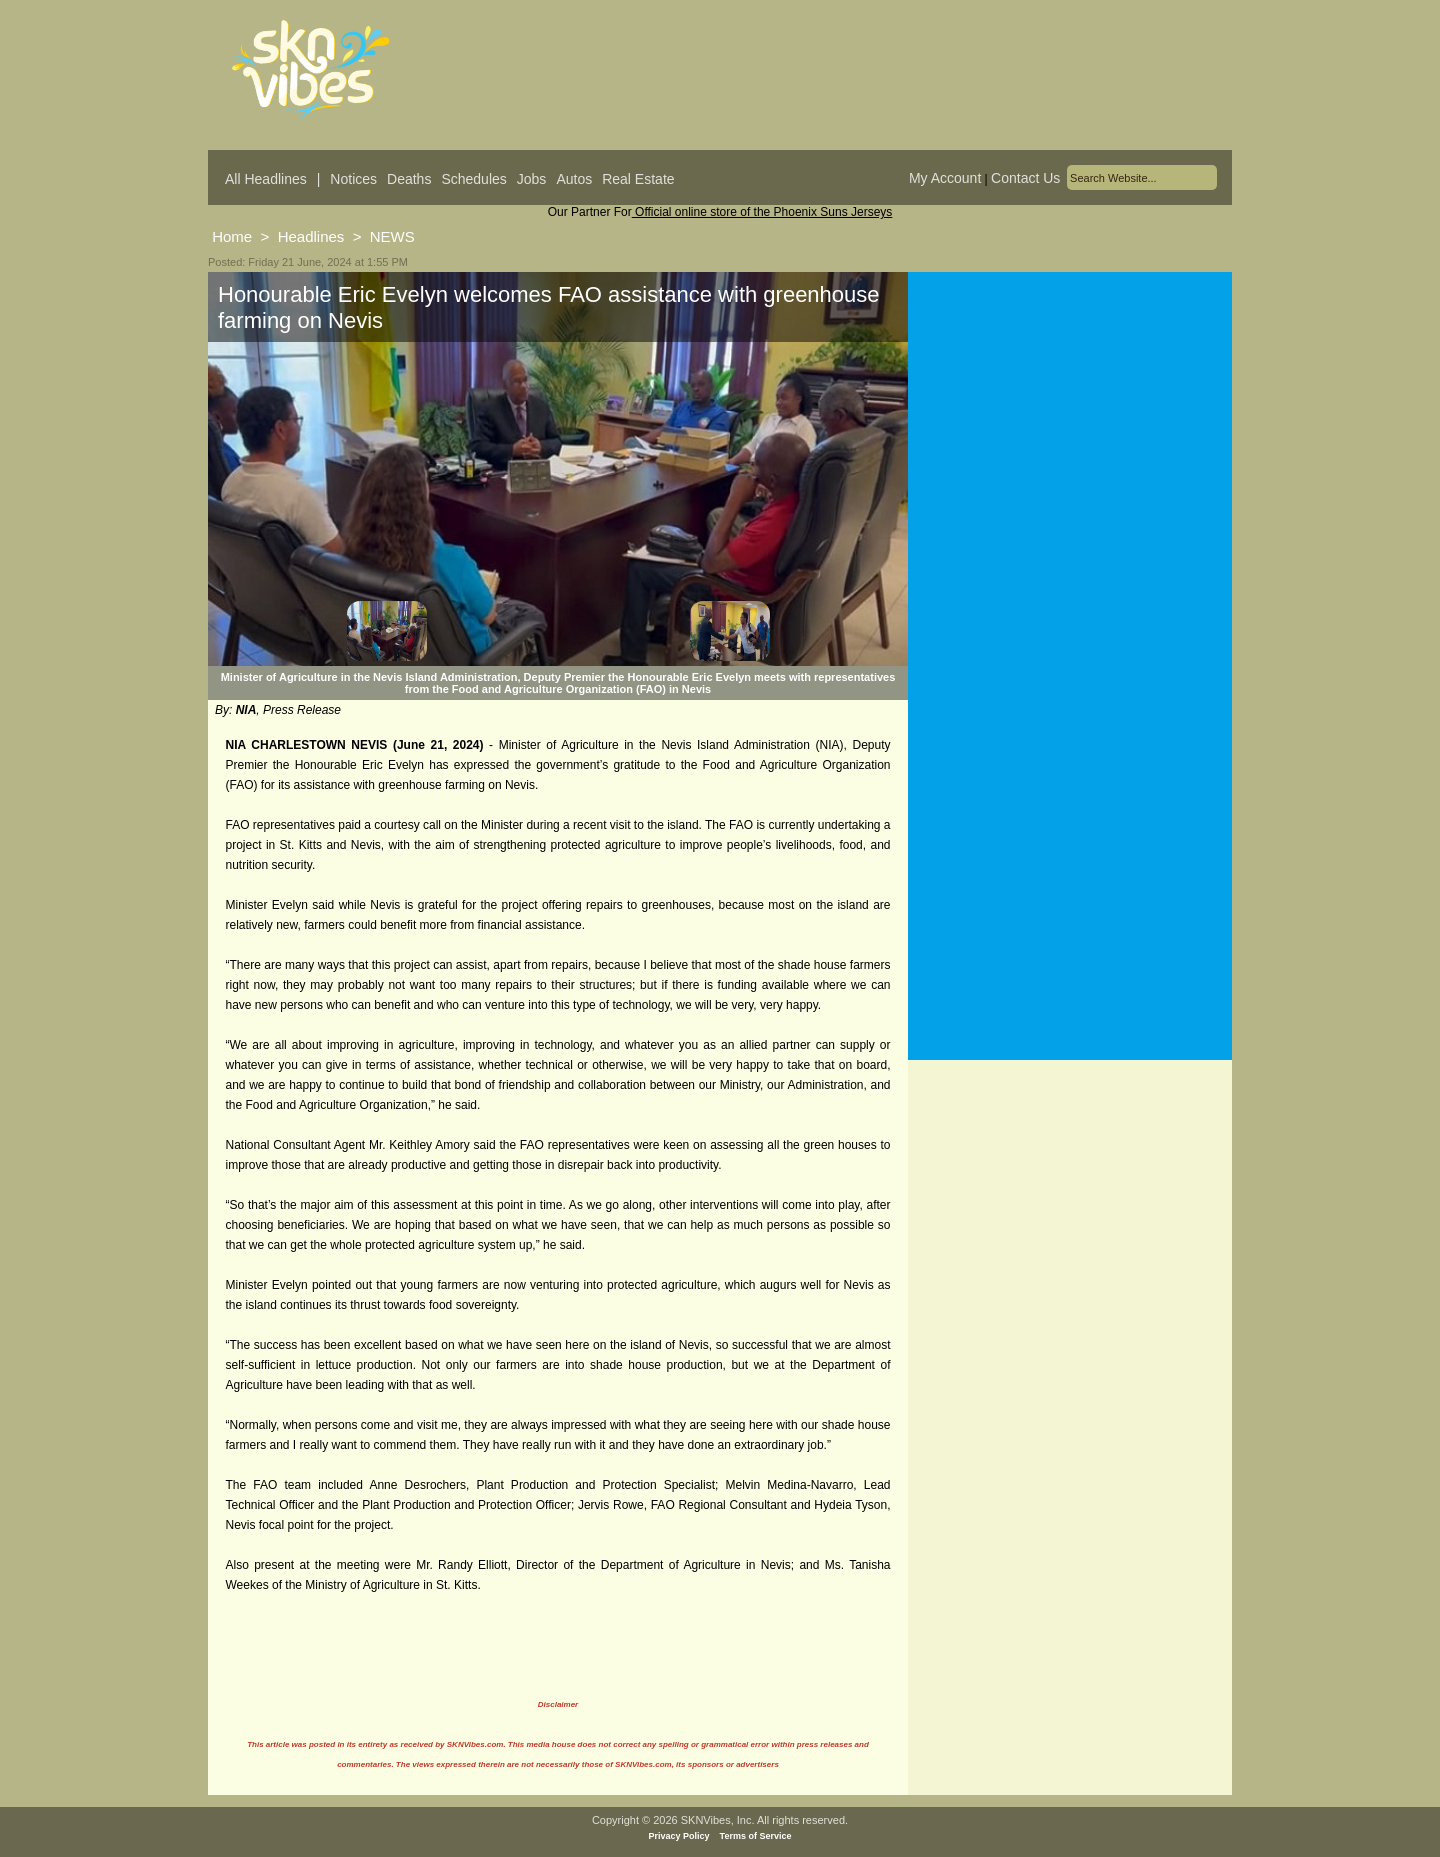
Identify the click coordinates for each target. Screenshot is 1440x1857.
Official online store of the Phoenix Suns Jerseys (762, 212)
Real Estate (638, 179)
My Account (945, 178)
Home (232, 236)
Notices (353, 179)
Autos (574, 179)
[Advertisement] (1070, 469)
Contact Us (1025, 178)
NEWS (392, 236)
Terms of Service (756, 1836)
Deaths (409, 179)
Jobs (532, 179)
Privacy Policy (679, 1836)
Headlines (311, 236)
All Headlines (266, 179)
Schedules (473, 179)
